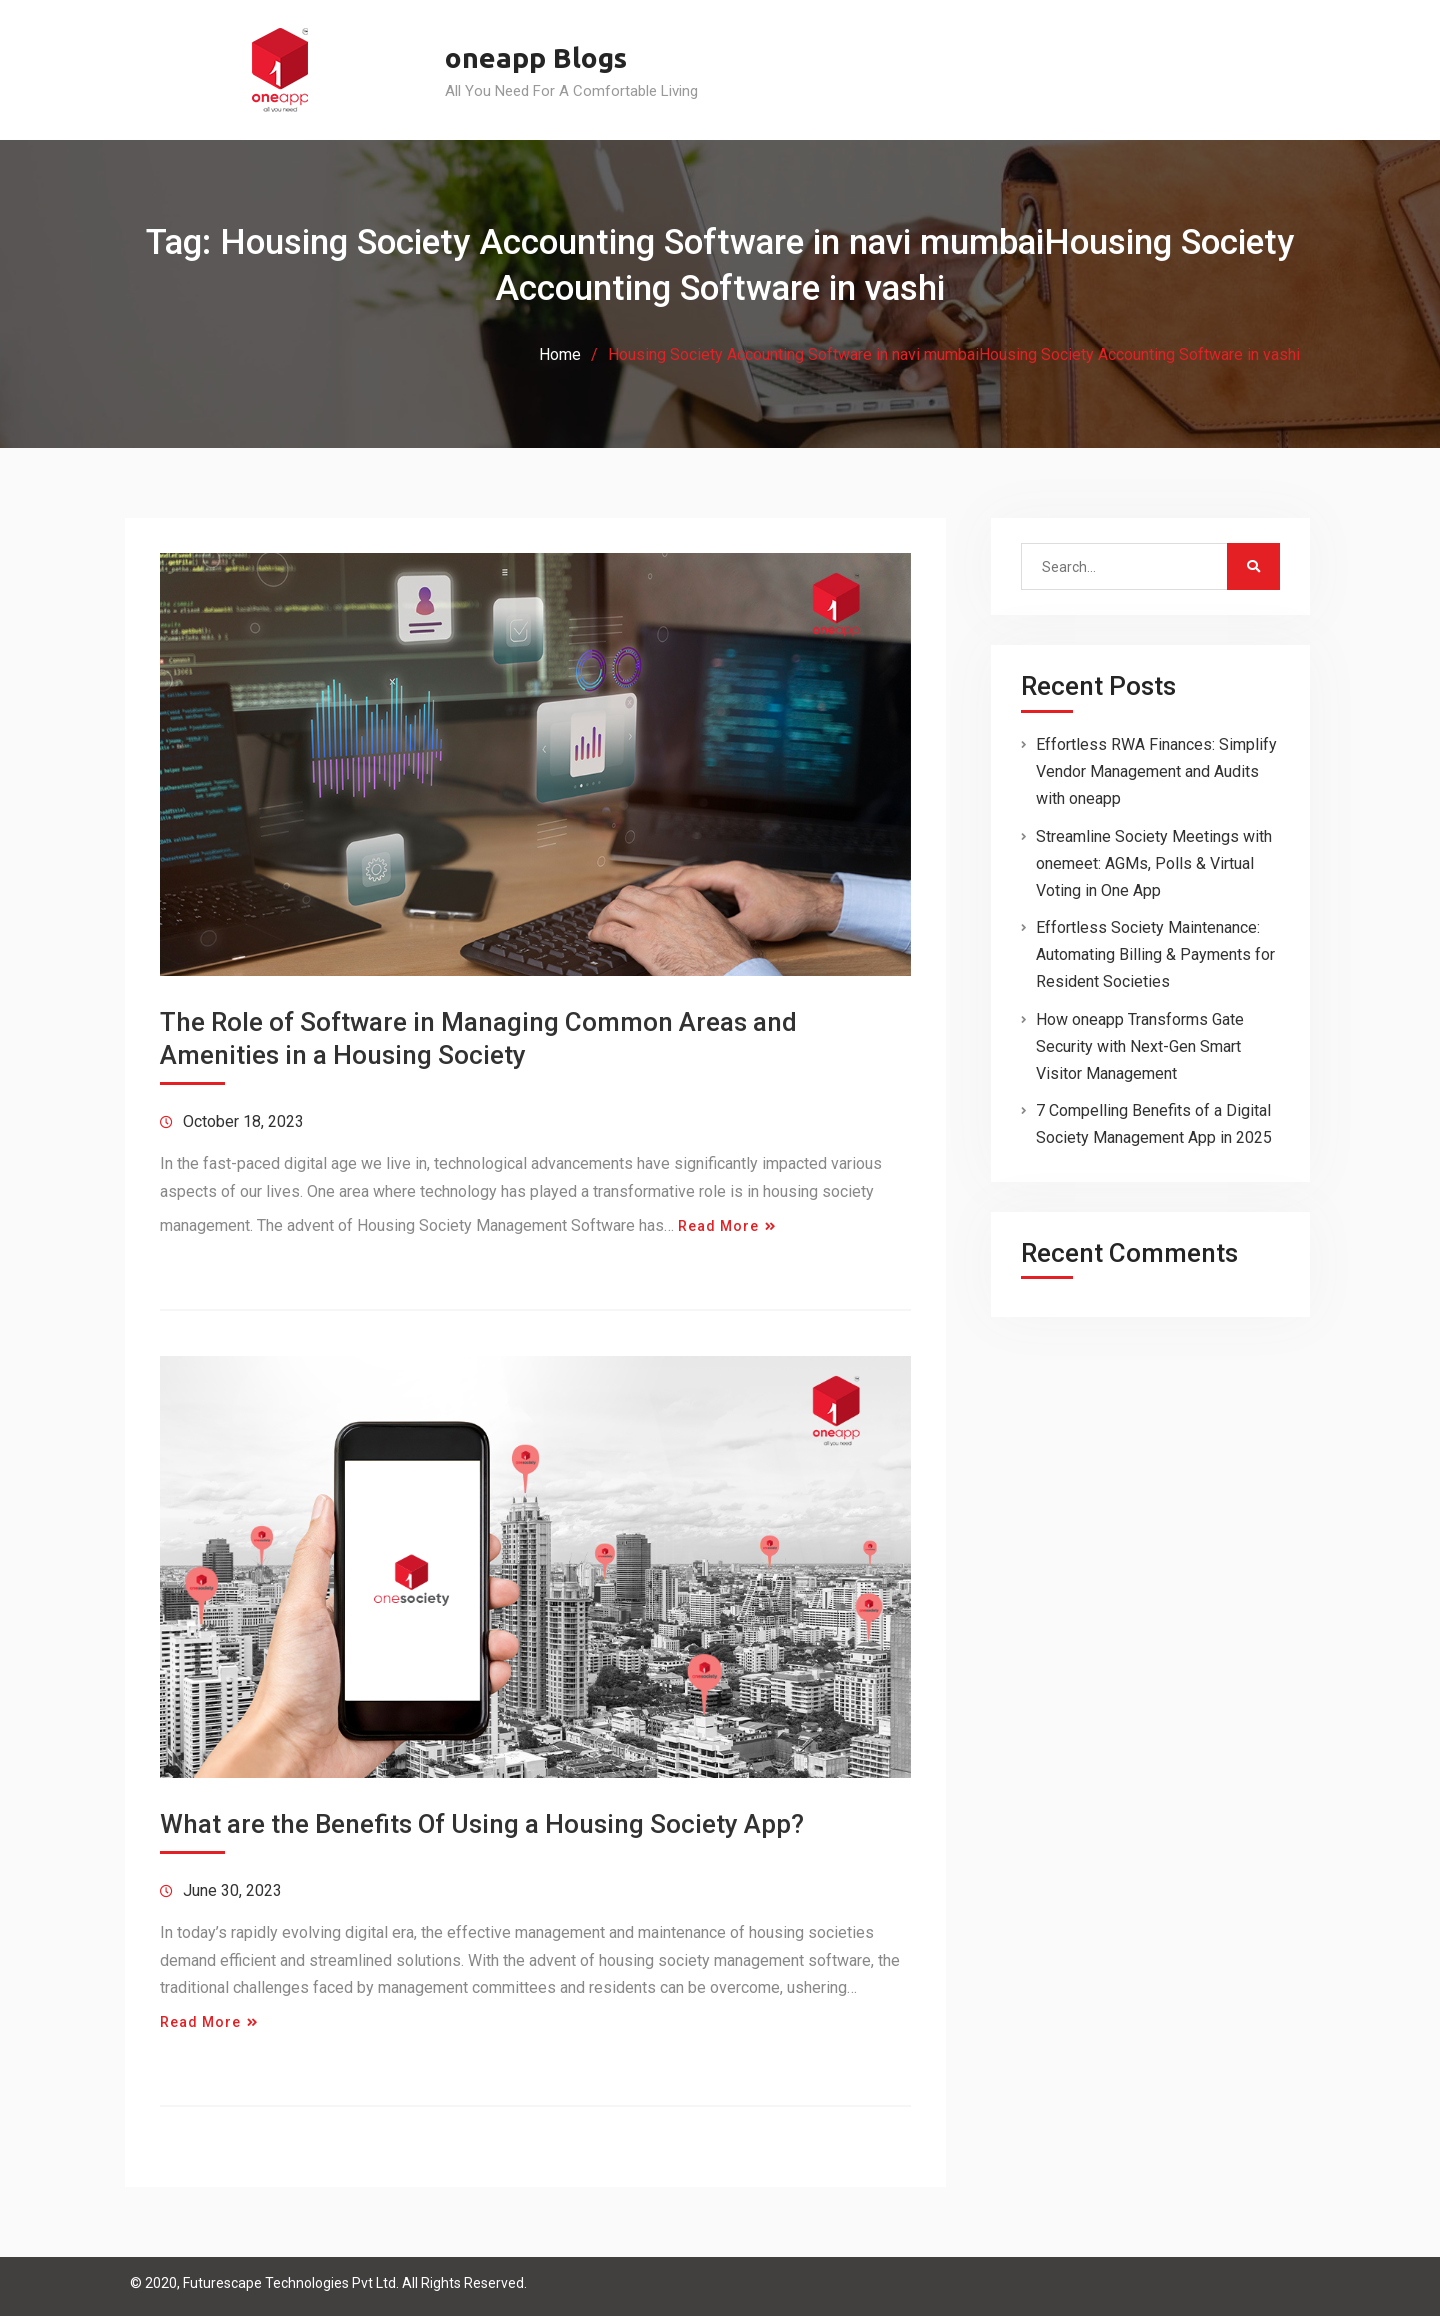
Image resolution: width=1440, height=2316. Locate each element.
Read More (718, 1226)
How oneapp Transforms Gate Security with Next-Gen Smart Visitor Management (1140, 1046)
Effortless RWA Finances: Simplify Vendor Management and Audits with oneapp (1156, 771)
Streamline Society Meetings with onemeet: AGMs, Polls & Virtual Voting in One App (1154, 863)
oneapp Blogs (536, 57)
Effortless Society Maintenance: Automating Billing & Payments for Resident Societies (1155, 954)
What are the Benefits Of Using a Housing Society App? (482, 1824)
